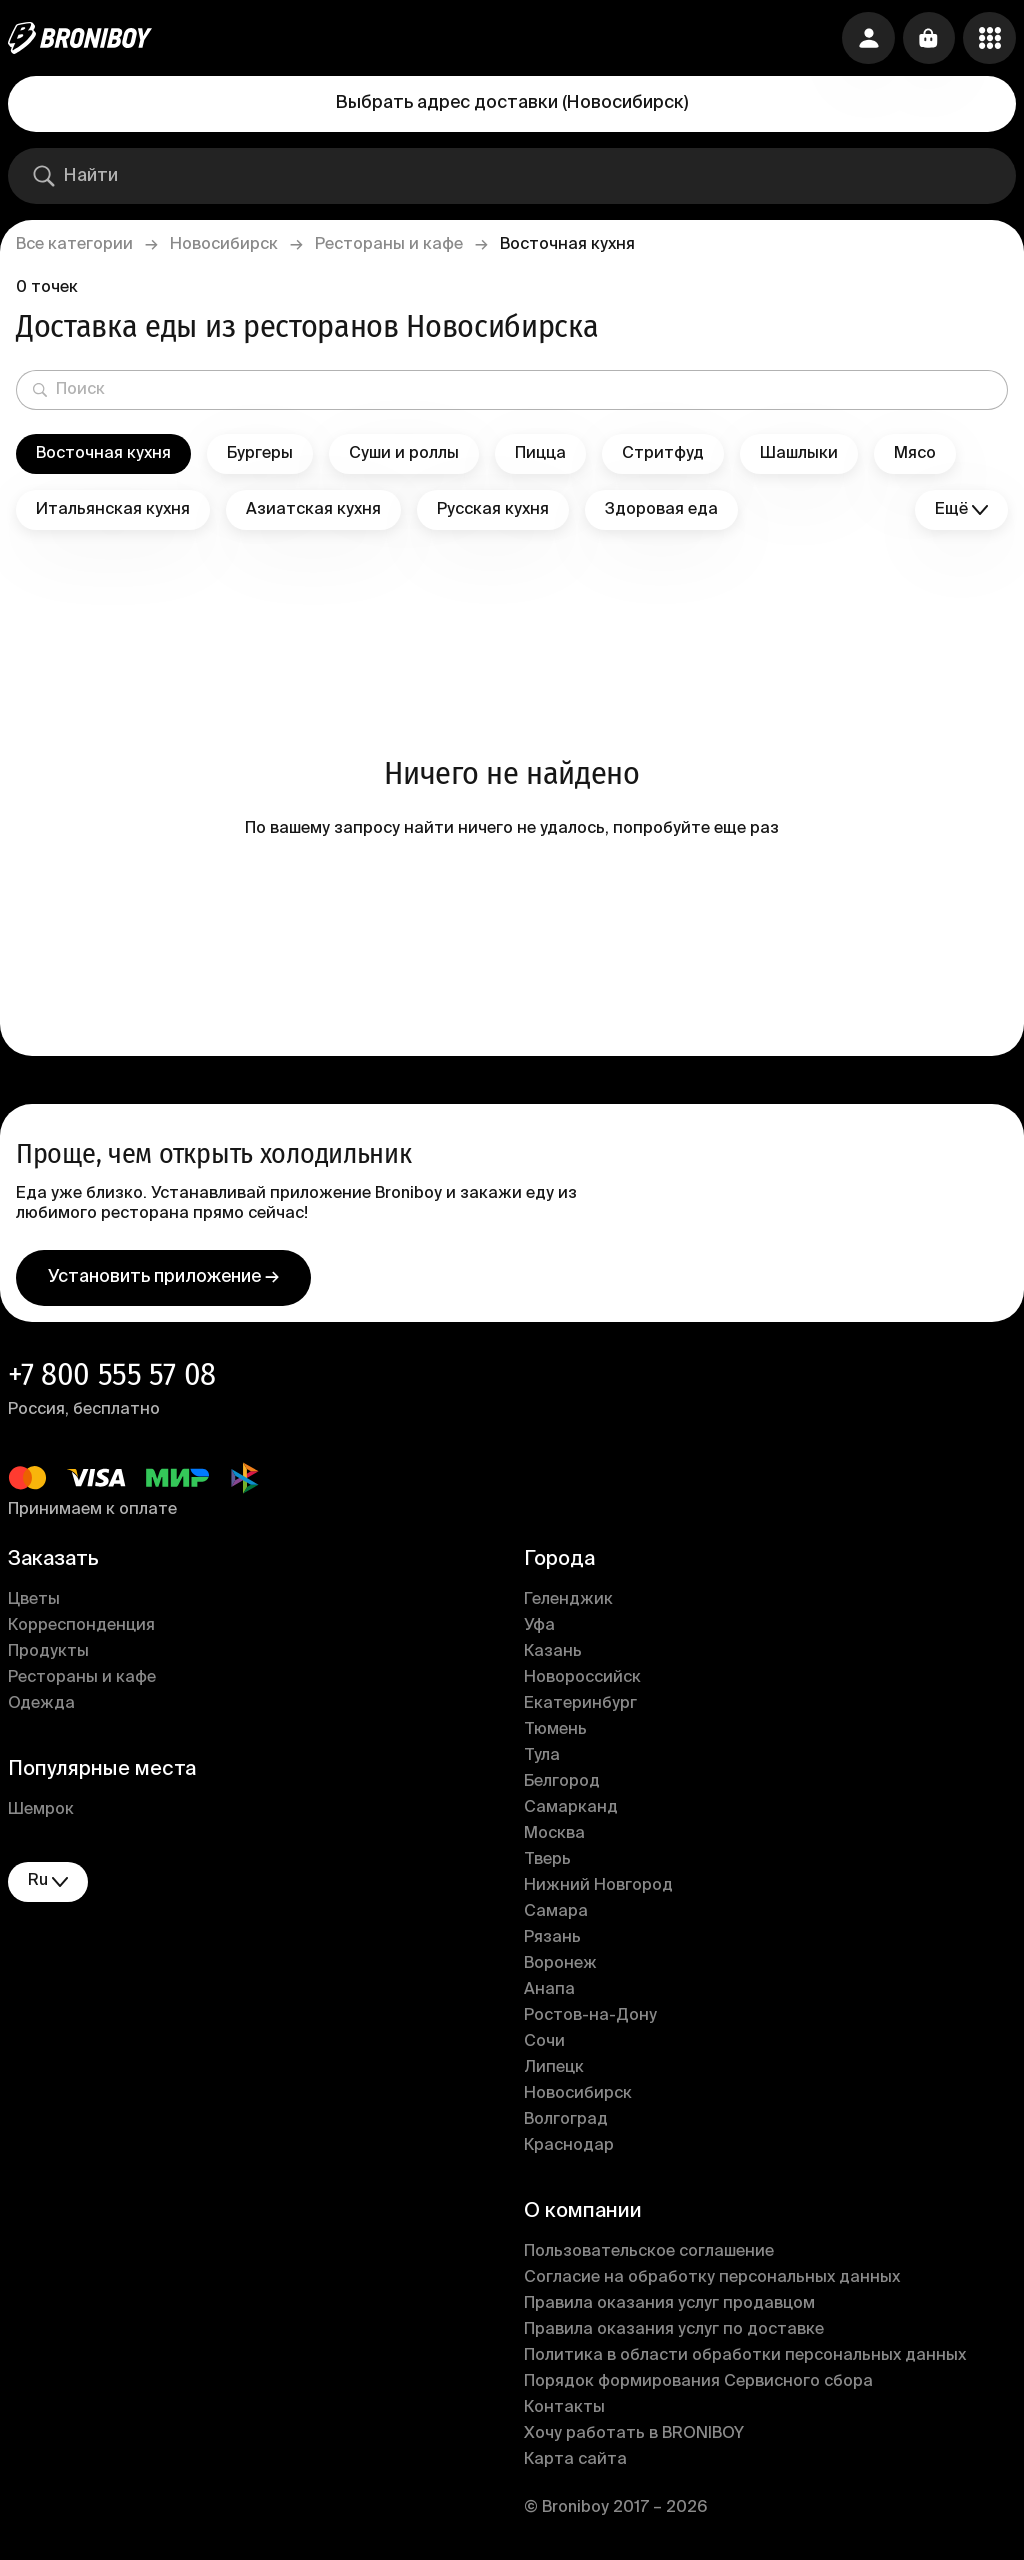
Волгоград (566, 2128)
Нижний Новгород (598, 1894)
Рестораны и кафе (389, 245)
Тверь (547, 1868)
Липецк (554, 2076)
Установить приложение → (163, 1285)
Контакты (564, 2416)
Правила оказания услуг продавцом (669, 2312)
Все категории (74, 245)
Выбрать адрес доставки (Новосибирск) (512, 103)
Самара (556, 1920)
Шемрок (41, 1818)
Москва (554, 1842)
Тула (542, 1764)
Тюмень (555, 1738)
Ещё (961, 510)
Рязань (552, 1946)
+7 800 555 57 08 (112, 1382)
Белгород (562, 1790)
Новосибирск (224, 245)
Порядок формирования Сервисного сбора (698, 2390)
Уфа (539, 1634)
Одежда (41, 1712)
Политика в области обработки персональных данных (745, 2364)
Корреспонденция (81, 1634)
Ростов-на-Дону (590, 2024)
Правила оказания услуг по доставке (674, 2338)
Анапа (549, 1998)
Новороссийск (582, 1686)
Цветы (34, 1608)
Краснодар (569, 2154)
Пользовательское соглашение (649, 2260)
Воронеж (560, 1972)
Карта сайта (575, 2468)
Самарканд (571, 1816)
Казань (553, 1660)
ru (48, 1889)
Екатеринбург (580, 1712)
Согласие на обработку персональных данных (712, 2286)
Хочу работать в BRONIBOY (634, 2442)
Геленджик (568, 1608)
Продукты (48, 1660)
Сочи (544, 2050)
